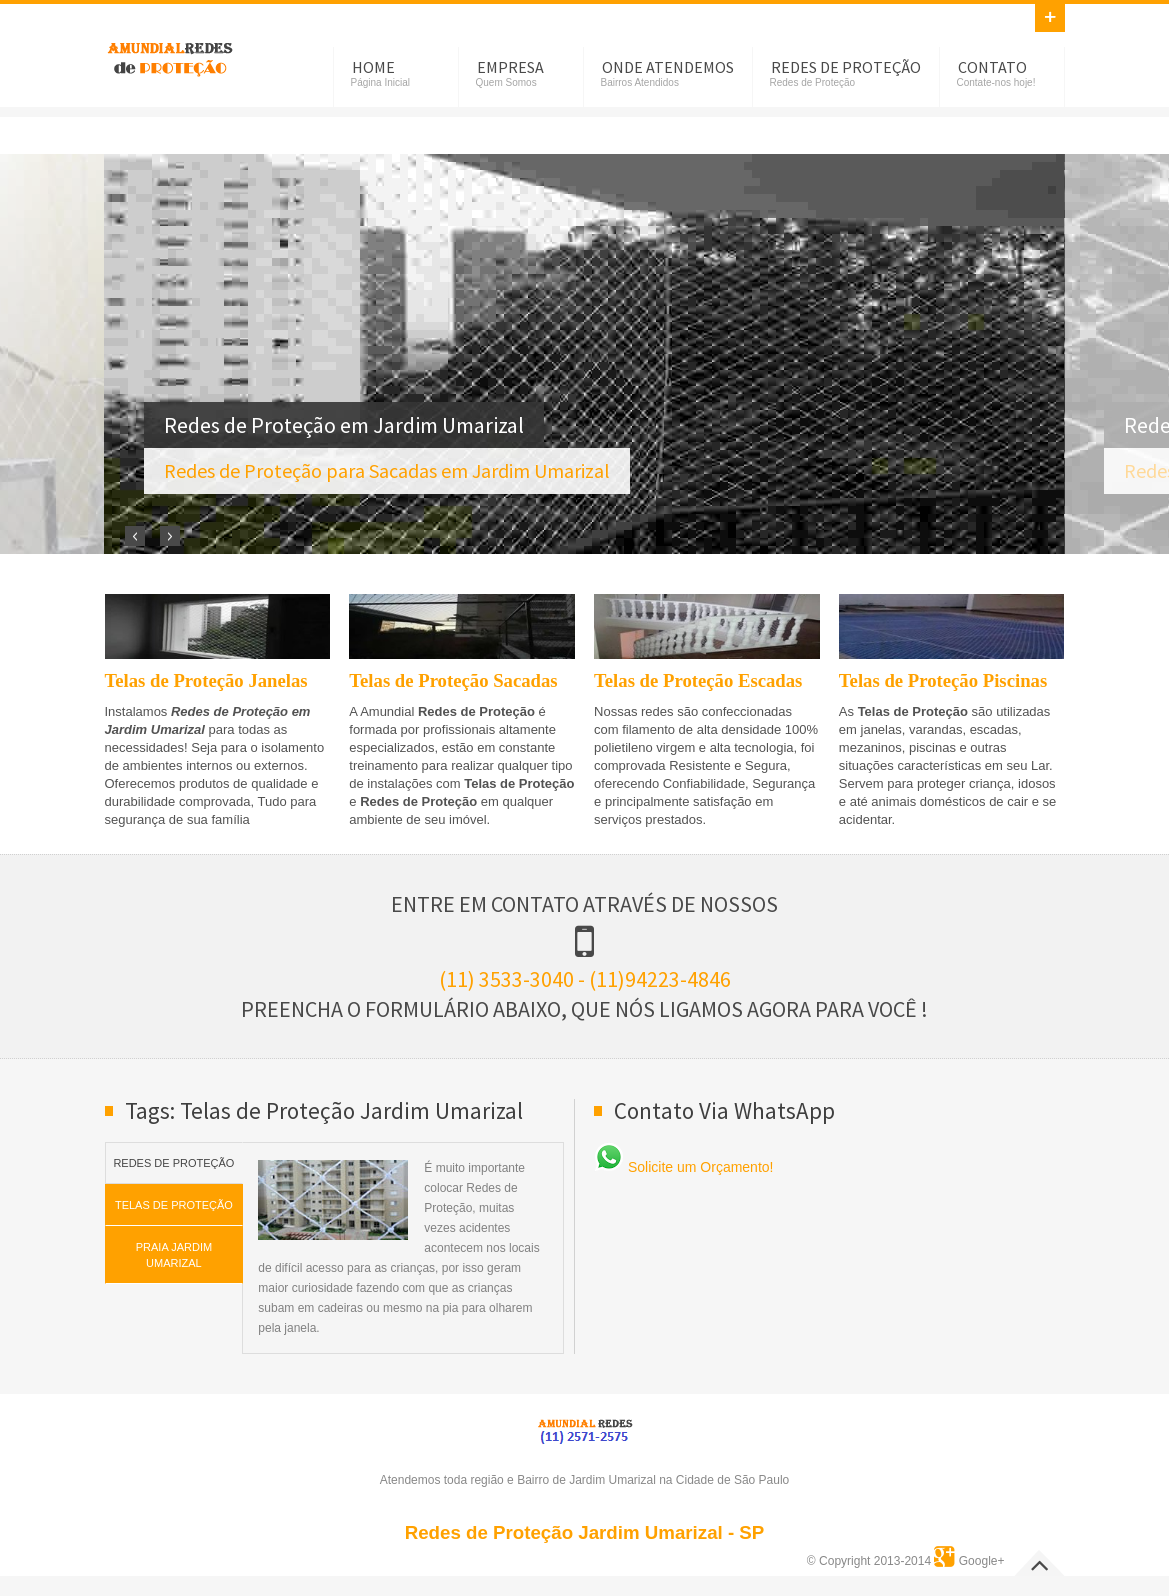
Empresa (510, 67)
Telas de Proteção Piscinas (943, 680)
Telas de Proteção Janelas (206, 680)
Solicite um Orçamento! (683, 1167)
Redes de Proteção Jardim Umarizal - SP (585, 1532)
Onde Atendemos (668, 67)
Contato (992, 67)
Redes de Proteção (846, 67)
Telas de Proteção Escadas (698, 680)
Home (373, 67)
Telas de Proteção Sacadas (453, 680)
